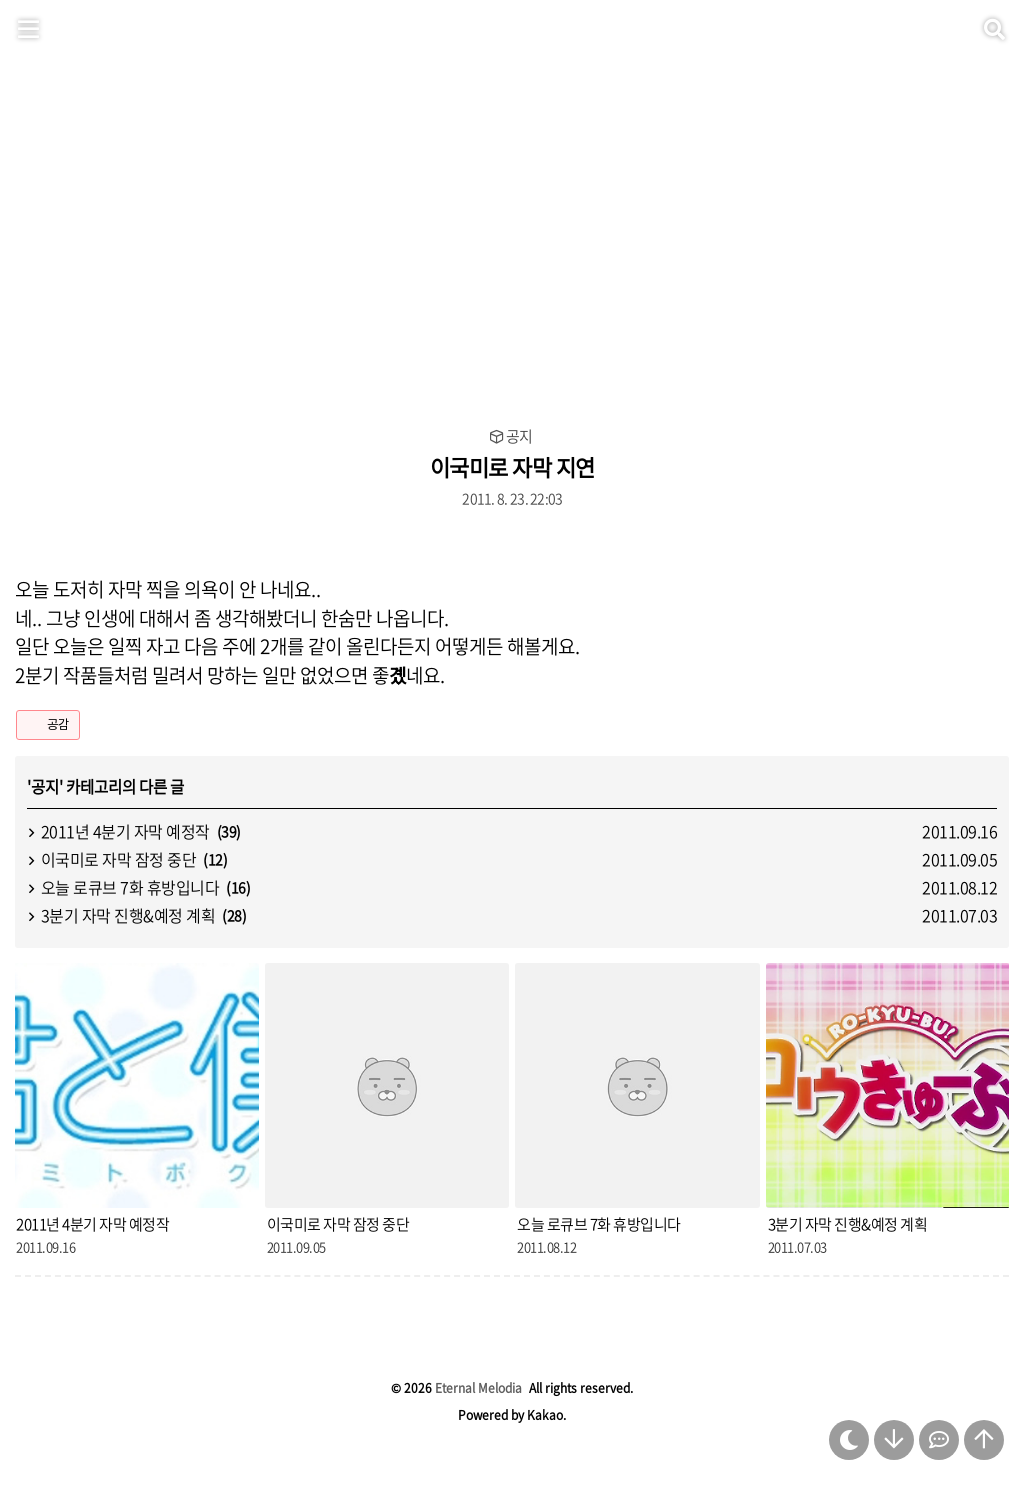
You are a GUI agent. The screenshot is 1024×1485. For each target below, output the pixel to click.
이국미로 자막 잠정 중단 (119, 859)
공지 (519, 436)
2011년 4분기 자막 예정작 (125, 831)
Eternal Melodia (478, 1388)
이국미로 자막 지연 (512, 466)
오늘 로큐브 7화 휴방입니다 (130, 887)
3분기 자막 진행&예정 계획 (128, 915)
